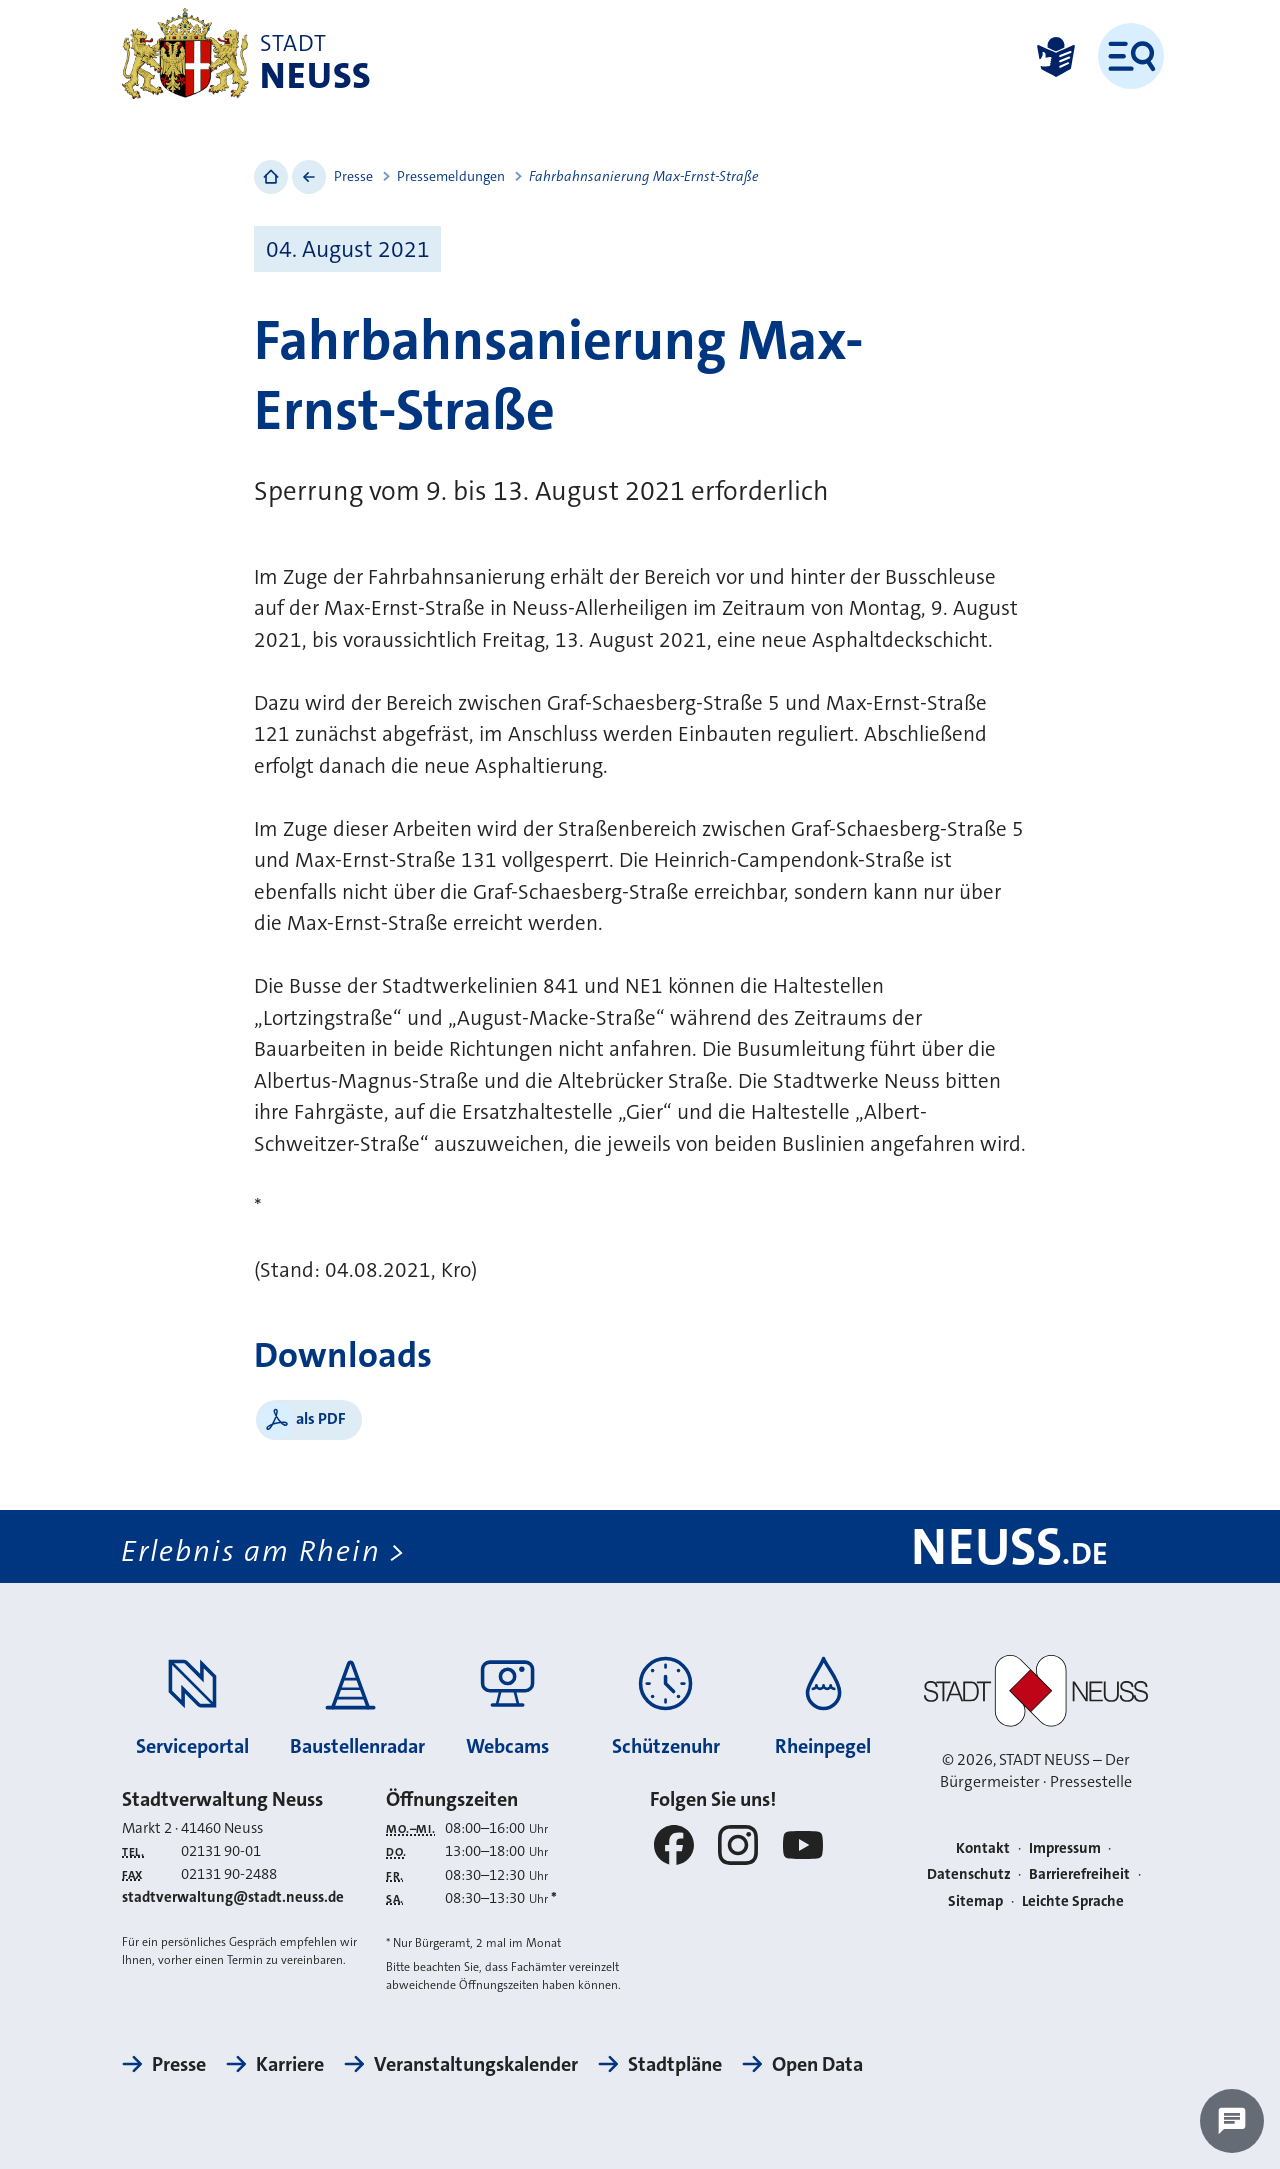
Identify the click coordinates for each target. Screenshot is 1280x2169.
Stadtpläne (675, 2064)
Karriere (290, 2064)
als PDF (321, 1418)
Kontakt (983, 1848)
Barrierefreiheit (1079, 1874)
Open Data (817, 2064)
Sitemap (975, 1901)
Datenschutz (969, 1874)
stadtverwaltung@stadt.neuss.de (233, 1897)
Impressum (1065, 1848)
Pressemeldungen (451, 176)
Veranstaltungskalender (476, 2064)
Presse (353, 176)
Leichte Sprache (1073, 1901)
